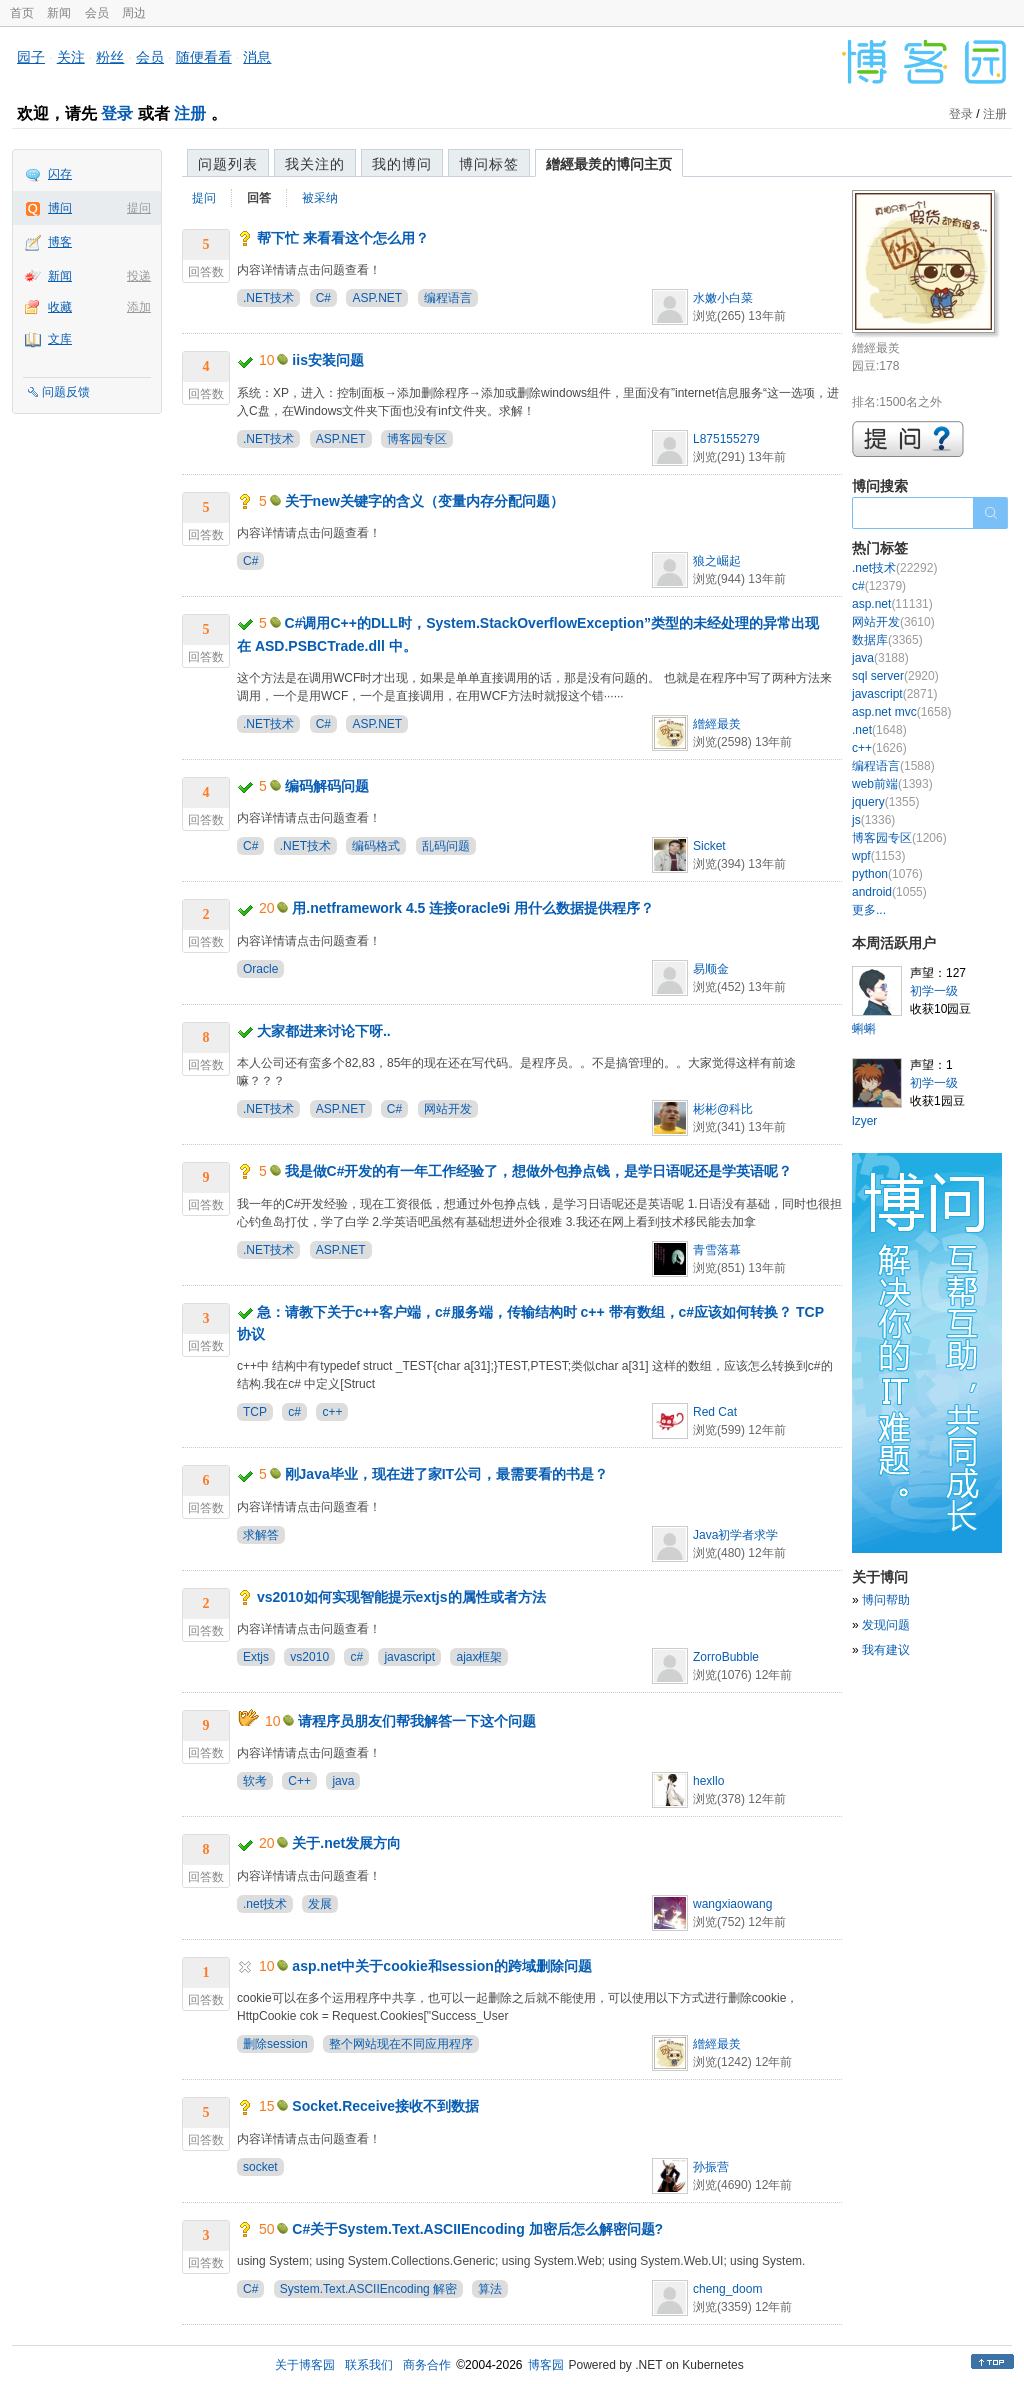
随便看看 (204, 57)
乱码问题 (446, 846)
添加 (139, 307)
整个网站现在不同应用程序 (401, 2044)
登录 (117, 113)
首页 (22, 13)
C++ (299, 1781)
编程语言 (448, 298)
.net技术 (265, 1904)
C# (323, 298)
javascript (409, 1657)
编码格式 (376, 846)
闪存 (60, 174)
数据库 (887, 640)
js (873, 820)
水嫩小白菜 (723, 298)
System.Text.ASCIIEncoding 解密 (368, 2289)
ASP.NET (377, 298)
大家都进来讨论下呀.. (324, 1031)
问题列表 (228, 164)
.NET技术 (268, 298)
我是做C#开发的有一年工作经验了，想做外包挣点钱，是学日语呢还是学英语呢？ (539, 1171)
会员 (97, 13)
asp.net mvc (901, 712)
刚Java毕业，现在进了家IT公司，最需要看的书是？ (447, 1474)
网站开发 (448, 1109)
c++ (332, 1412)
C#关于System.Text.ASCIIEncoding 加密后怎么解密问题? (477, 2229)
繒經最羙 (717, 724)
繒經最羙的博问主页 (609, 164)
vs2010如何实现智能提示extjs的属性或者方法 (401, 1597)
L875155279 (726, 439)
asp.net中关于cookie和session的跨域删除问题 (442, 1966)
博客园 (546, 2365)
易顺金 (711, 969)
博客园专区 (417, 439)
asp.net (892, 604)
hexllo (708, 1781)
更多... (869, 910)
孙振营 (711, 2167)
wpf (878, 856)
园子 (31, 57)
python (887, 874)
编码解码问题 (327, 786)
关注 (71, 57)
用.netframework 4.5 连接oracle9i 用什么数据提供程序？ (473, 908)
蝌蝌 (864, 1029)
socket (260, 2167)
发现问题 (886, 1625)
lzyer (864, 1121)
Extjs (256, 1657)
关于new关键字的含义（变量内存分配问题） (424, 501)
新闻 (59, 13)
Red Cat (715, 1412)
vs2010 (309, 1657)
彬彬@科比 (723, 1109)
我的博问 (402, 164)
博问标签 (489, 164)
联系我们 (369, 2365)
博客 (60, 242)
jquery (885, 802)
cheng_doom (727, 2289)
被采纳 (320, 198)
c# (294, 1412)
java (343, 1781)
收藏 (60, 307)
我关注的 (315, 164)
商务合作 (427, 2365)
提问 (139, 208)
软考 (255, 1781)
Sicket (709, 846)
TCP (255, 1412)
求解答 (261, 1535)
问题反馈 (66, 392)
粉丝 (110, 57)
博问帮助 (886, 1600)
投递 (139, 276)
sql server (895, 676)
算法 (490, 2289)
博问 (60, 208)
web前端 (892, 784)
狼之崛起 (717, 561)
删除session (275, 2044)
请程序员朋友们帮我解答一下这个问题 (417, 1721)
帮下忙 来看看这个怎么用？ (343, 238)
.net (879, 730)
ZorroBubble (726, 1657)
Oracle (260, 969)
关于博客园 (305, 2365)
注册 (190, 113)
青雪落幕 (717, 1250)
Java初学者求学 (735, 1535)
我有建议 (886, 1650)
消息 (257, 57)
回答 (259, 198)
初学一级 (934, 991)
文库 (60, 339)
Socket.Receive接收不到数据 (385, 2106)
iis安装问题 (328, 360)
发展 (320, 1904)
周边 (134, 13)
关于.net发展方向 (346, 1843)
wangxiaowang (732, 1904)
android (889, 892)
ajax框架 (479, 1657)
